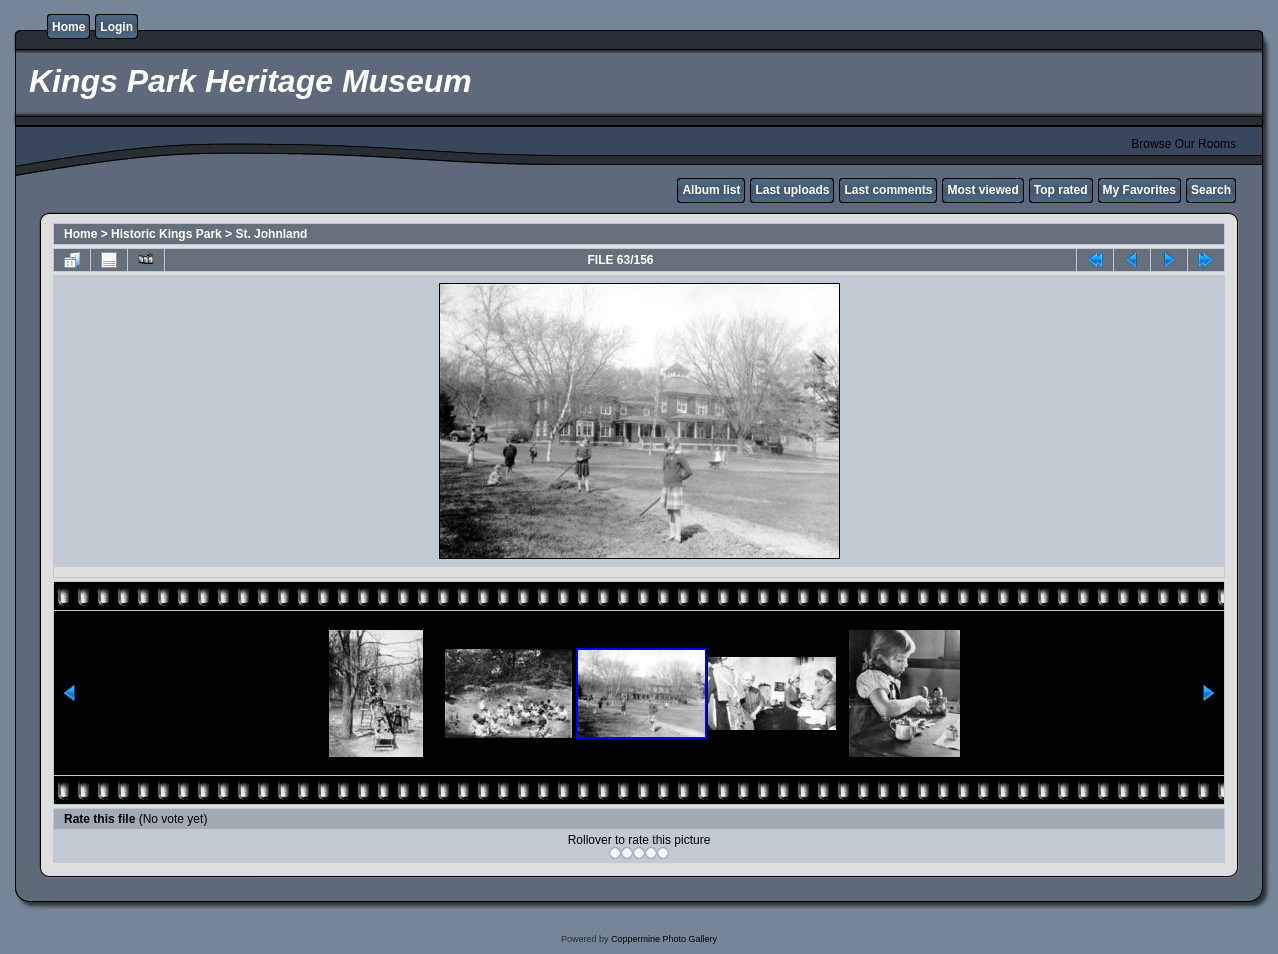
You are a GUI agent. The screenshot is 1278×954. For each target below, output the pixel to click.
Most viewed (982, 190)
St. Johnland (271, 234)
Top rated (1061, 190)
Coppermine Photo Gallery (664, 939)
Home (68, 27)
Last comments (888, 190)
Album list (711, 190)
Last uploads (792, 190)
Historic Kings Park (166, 234)
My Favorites (1139, 190)
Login (116, 27)
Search (1211, 190)
